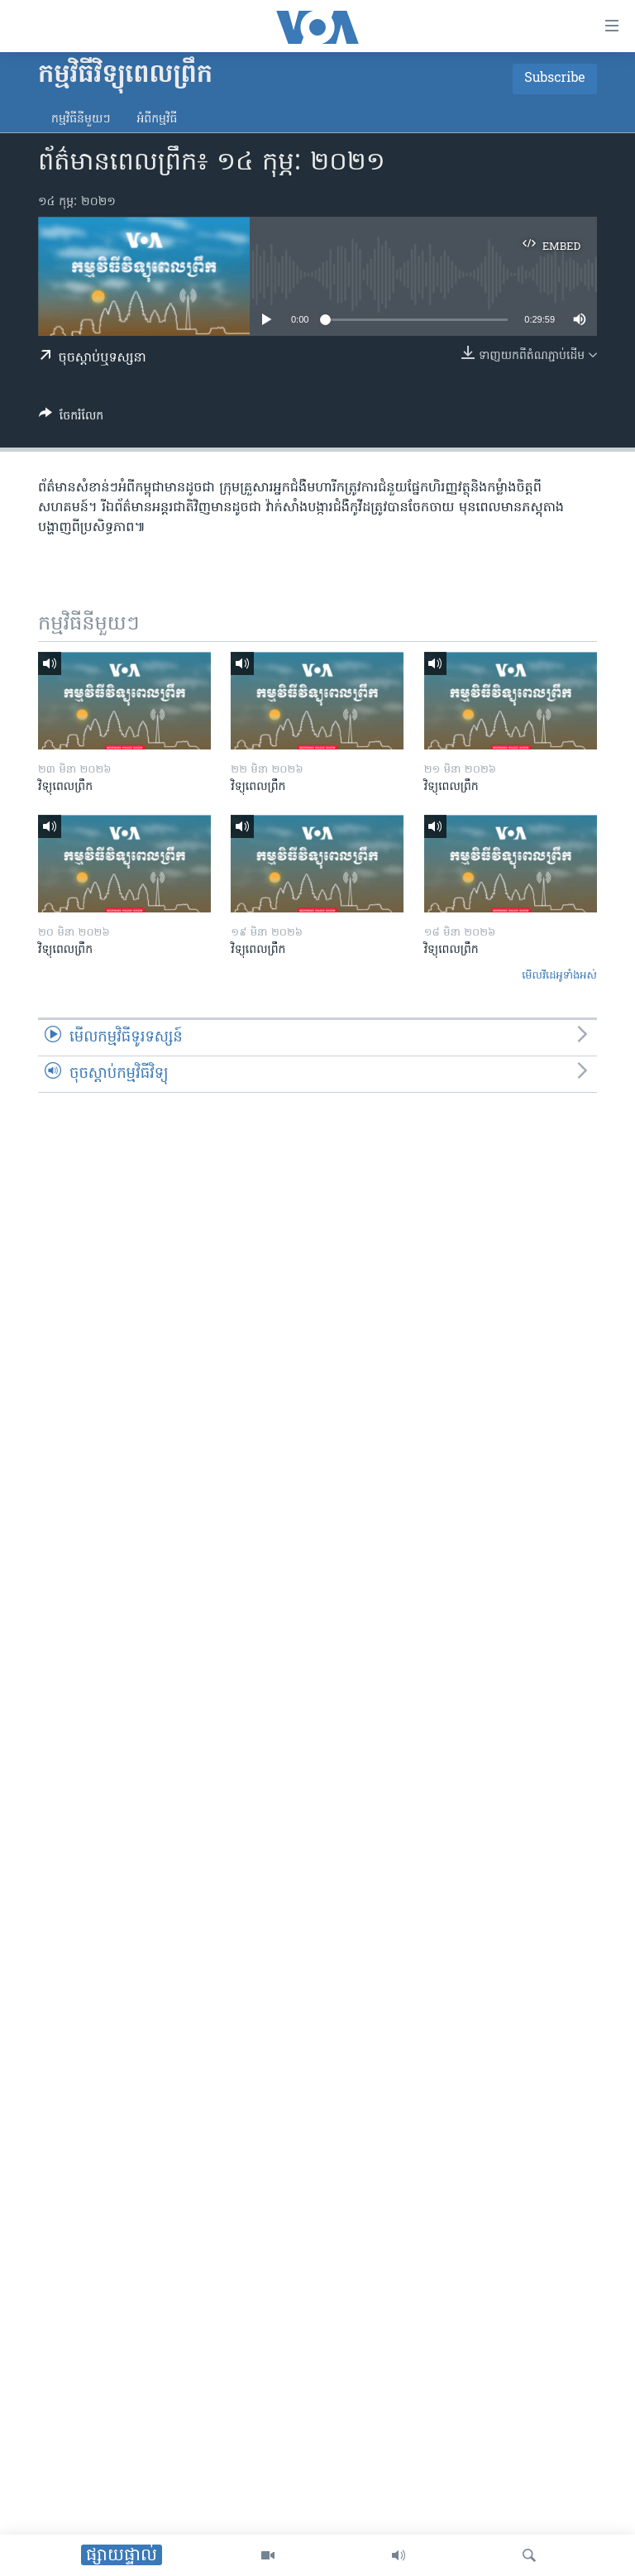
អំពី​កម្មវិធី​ (156, 119)
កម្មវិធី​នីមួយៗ (80, 119)
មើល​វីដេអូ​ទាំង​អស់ (559, 976)
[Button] (71, 418)
